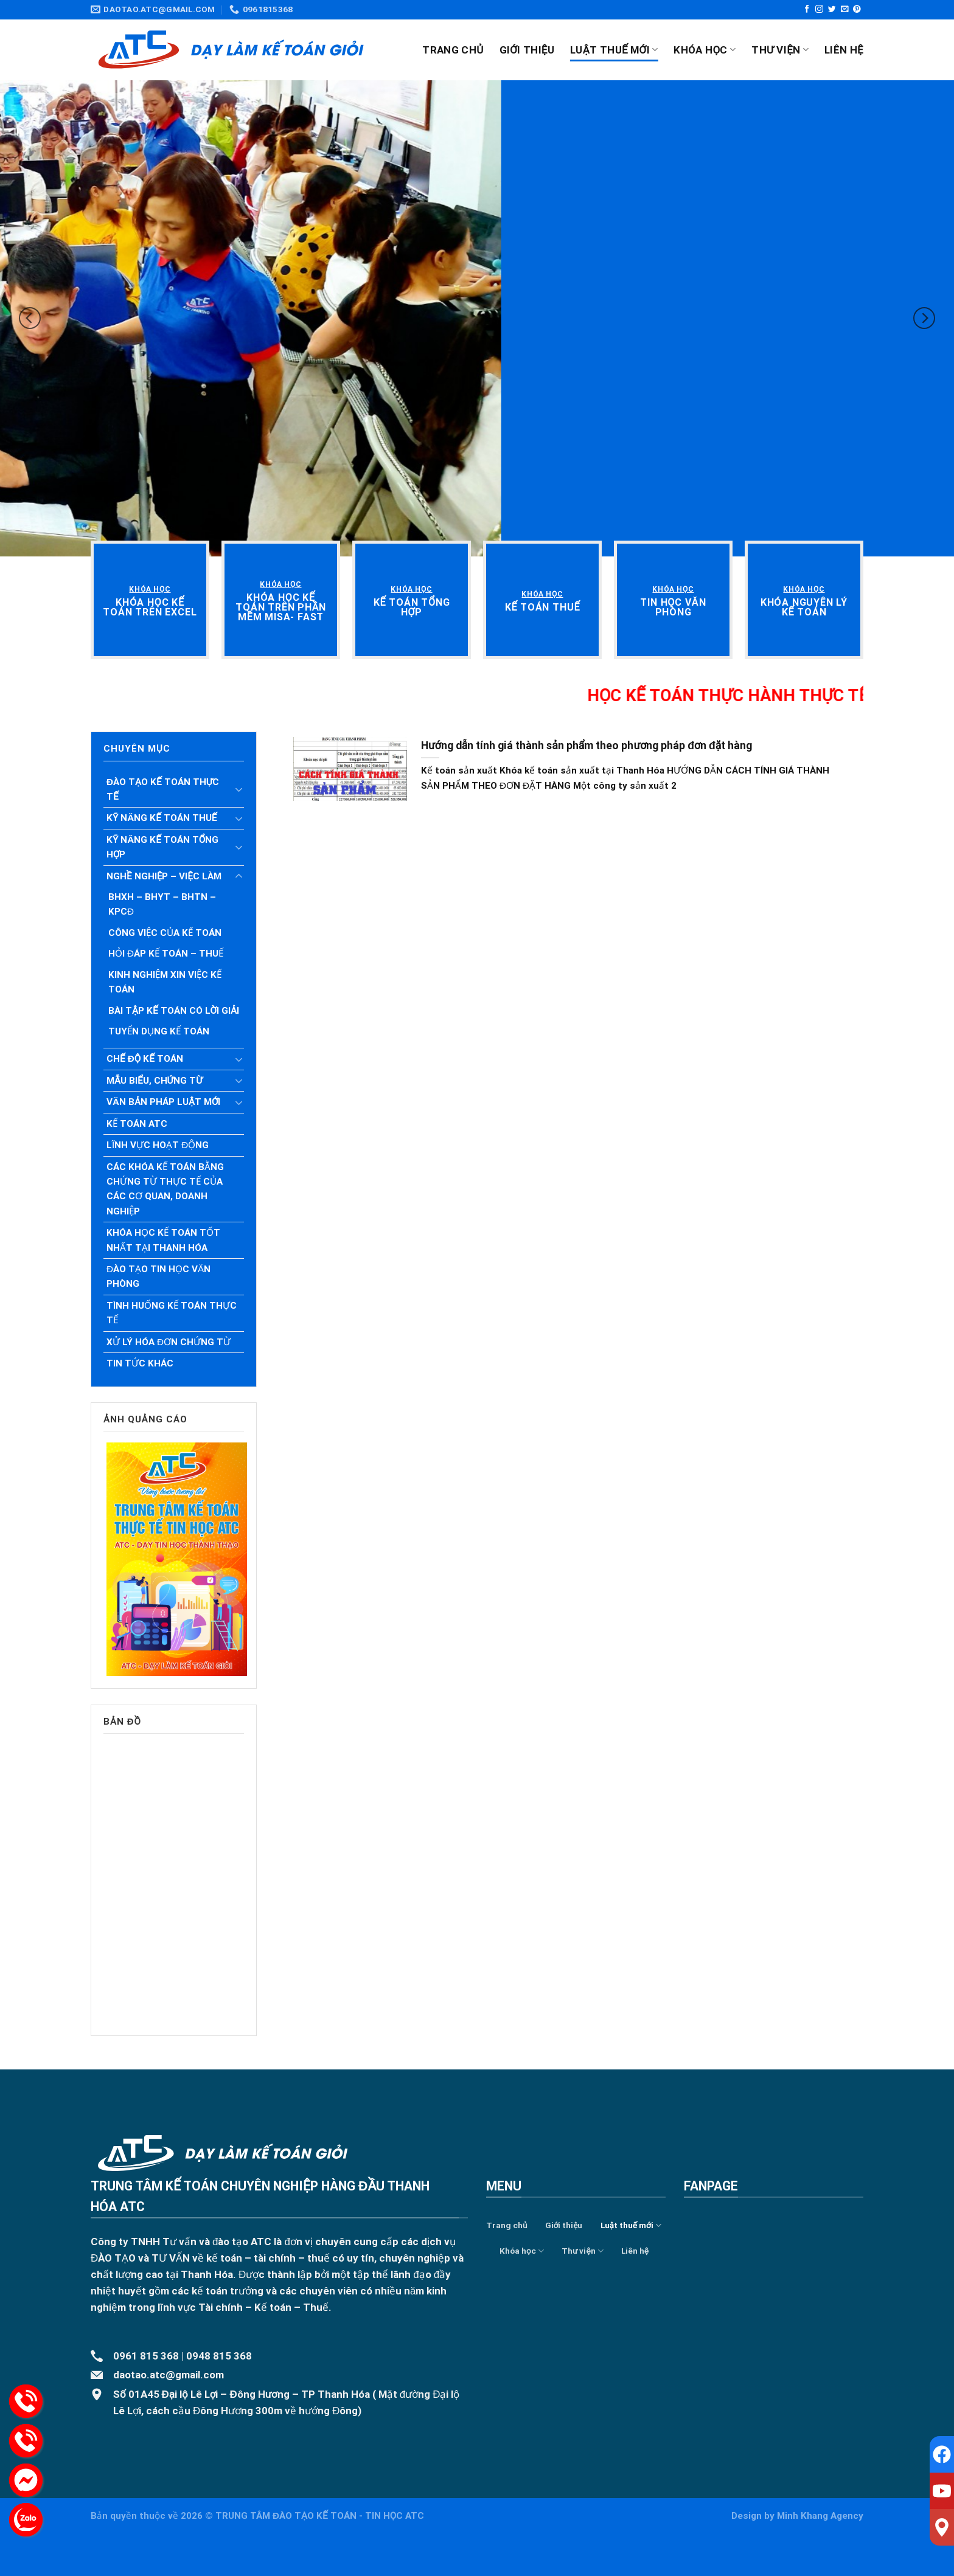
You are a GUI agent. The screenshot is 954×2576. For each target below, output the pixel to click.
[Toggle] (238, 789)
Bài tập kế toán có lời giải (173, 1010)
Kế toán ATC (136, 1123)
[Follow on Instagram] (819, 9)
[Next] (924, 317)
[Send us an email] (845, 9)
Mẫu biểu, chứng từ (154, 1080)
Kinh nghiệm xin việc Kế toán (164, 982)
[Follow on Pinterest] (857, 9)
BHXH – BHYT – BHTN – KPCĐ (162, 904)
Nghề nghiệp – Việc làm (163, 876)
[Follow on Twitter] (832, 9)
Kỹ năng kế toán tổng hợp (162, 847)
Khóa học (705, 50)
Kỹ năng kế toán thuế (161, 817)
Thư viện (780, 50)
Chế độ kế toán (144, 1058)
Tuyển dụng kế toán (158, 1031)
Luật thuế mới (614, 50)
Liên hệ (843, 50)
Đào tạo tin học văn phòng (158, 1276)
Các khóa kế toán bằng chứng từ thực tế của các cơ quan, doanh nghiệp (165, 1189)
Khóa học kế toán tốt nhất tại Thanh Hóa (163, 1240)
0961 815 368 (146, 2356)
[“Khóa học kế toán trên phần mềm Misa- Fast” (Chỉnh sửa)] (280, 607)
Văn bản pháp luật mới (163, 1101)
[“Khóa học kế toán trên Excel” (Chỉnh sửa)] (150, 607)
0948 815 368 (219, 2356)
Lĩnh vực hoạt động (157, 1145)
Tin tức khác (139, 1363)
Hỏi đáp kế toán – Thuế (165, 953)
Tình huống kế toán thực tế (171, 1313)
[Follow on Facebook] (807, 9)
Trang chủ (452, 50)
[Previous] (30, 317)
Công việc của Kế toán (164, 932)
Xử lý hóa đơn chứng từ (168, 1342)
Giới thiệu (527, 50)
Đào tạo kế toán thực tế (162, 789)
